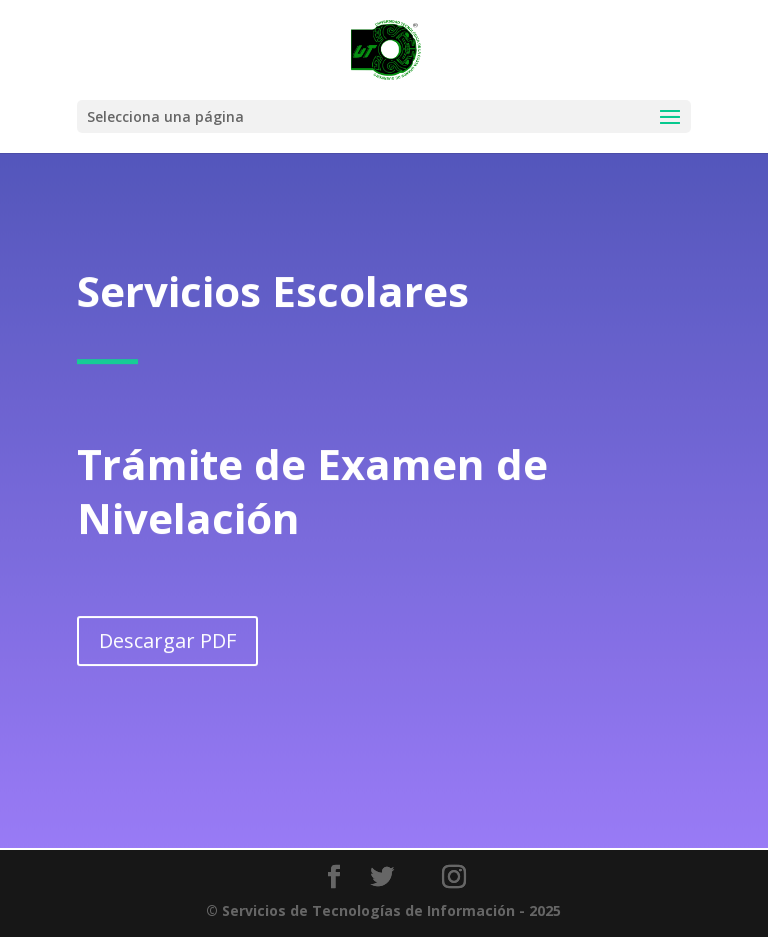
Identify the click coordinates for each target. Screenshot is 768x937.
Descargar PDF (167, 636)
